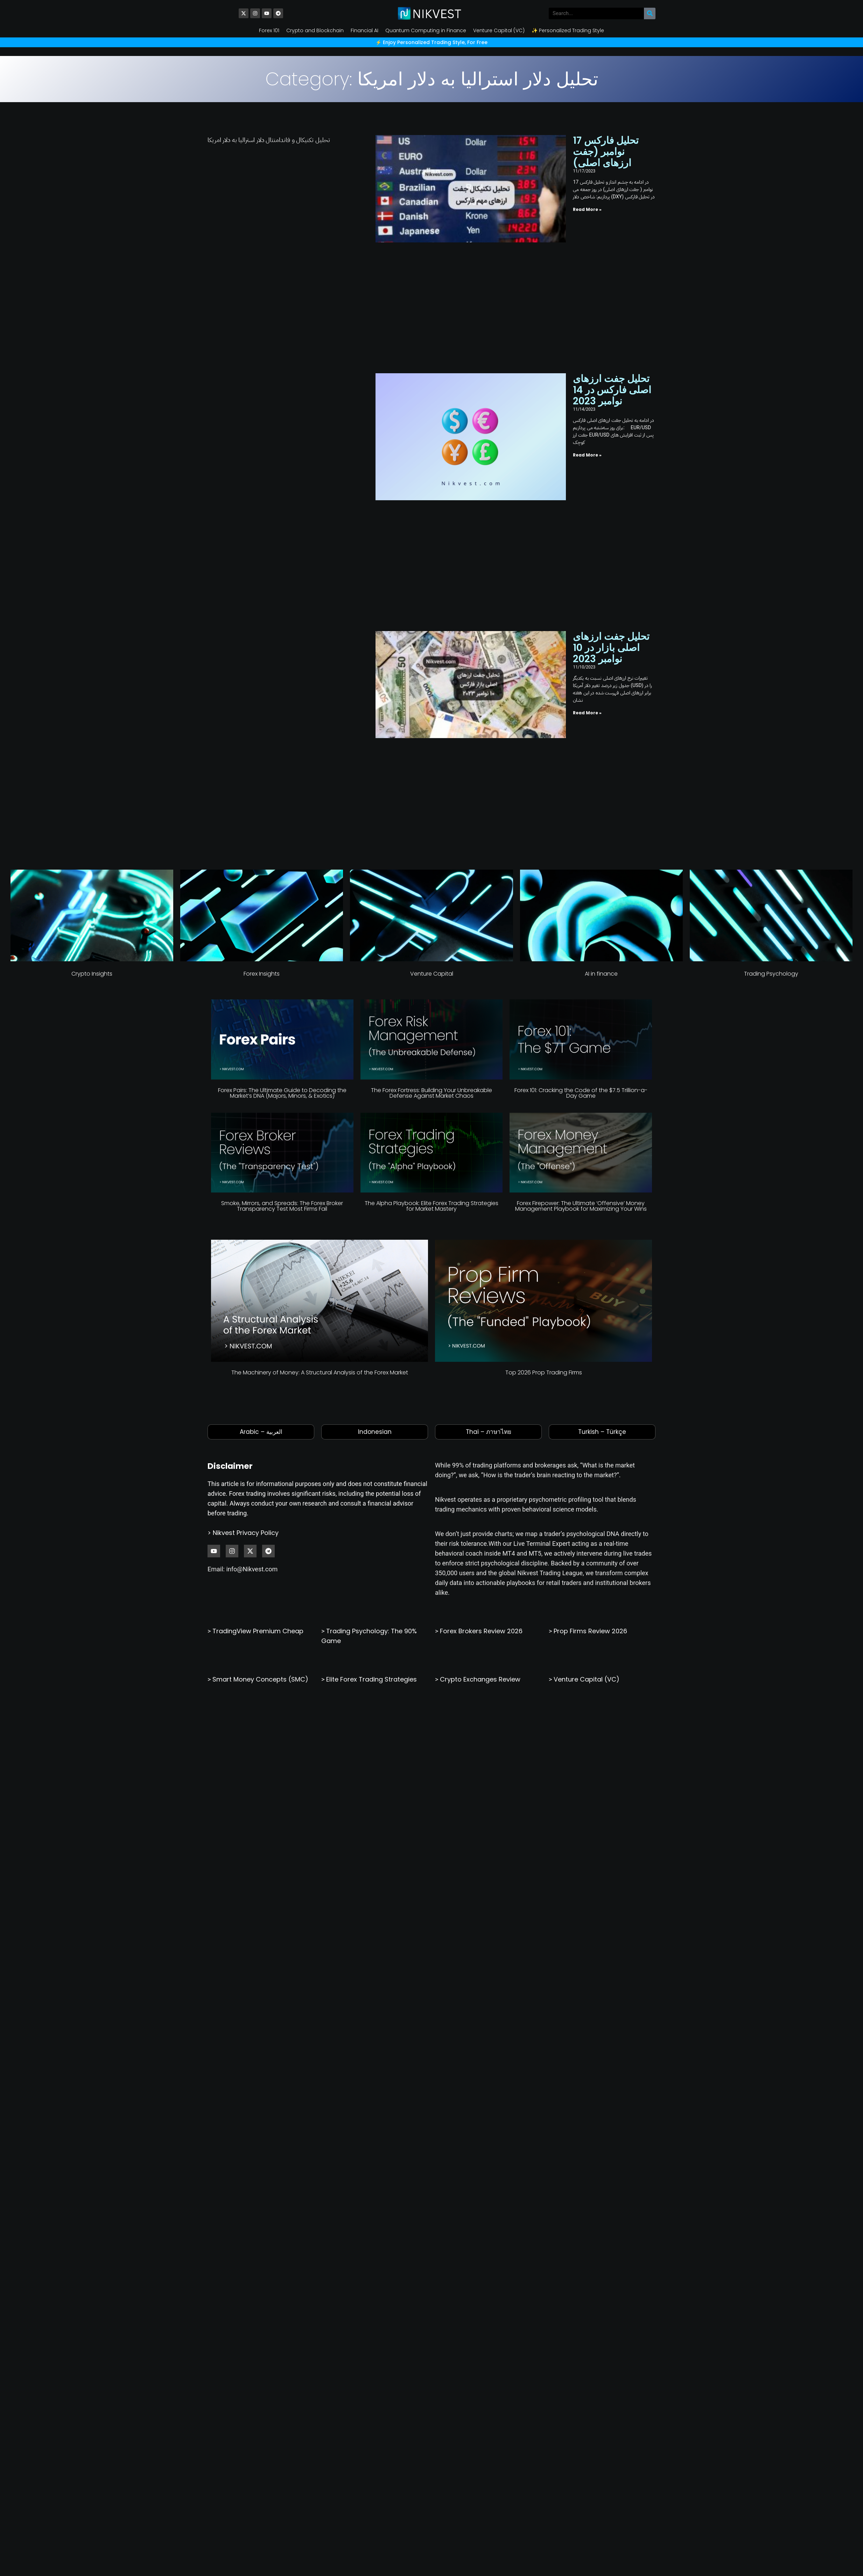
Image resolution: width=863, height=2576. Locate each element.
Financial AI (364, 30)
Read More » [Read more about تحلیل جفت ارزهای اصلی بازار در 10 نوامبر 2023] (514, 513)
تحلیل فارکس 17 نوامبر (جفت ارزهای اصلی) (575, 146)
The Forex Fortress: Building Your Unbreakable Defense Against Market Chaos (431, 835)
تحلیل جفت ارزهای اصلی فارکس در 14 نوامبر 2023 (572, 300)
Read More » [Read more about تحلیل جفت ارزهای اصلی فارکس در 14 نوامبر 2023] (514, 346)
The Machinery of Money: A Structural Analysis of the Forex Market (319, 1115)
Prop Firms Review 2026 (590, 1373)
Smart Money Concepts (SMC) (260, 1421)
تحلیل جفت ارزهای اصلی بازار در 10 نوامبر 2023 (573, 467)
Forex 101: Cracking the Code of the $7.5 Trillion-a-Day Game (580, 835)
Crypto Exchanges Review (480, 1421)
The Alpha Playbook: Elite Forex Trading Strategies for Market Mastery (431, 948)
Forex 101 (269, 30)
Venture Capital (431, 716)
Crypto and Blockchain (315, 30)
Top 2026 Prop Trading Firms (543, 1115)
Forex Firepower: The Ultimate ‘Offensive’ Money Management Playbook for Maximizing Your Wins (581, 948)
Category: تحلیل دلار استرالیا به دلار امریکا (431, 79)
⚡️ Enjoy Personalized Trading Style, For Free (431, 42)
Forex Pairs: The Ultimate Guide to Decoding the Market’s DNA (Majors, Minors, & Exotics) (282, 835)
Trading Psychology (771, 716)
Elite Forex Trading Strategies (371, 1421)
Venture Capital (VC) (499, 30)
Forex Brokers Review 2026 (481, 1373)
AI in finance (601, 716)
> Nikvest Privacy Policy (243, 1275)
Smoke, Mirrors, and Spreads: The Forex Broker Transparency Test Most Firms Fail (282, 948)
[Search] (649, 13)
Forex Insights (262, 716)
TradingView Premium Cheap (257, 1373)
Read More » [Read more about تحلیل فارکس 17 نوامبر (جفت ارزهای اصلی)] (514, 191)
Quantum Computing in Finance (425, 30)
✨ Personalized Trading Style (568, 30)
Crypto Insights (91, 716)
